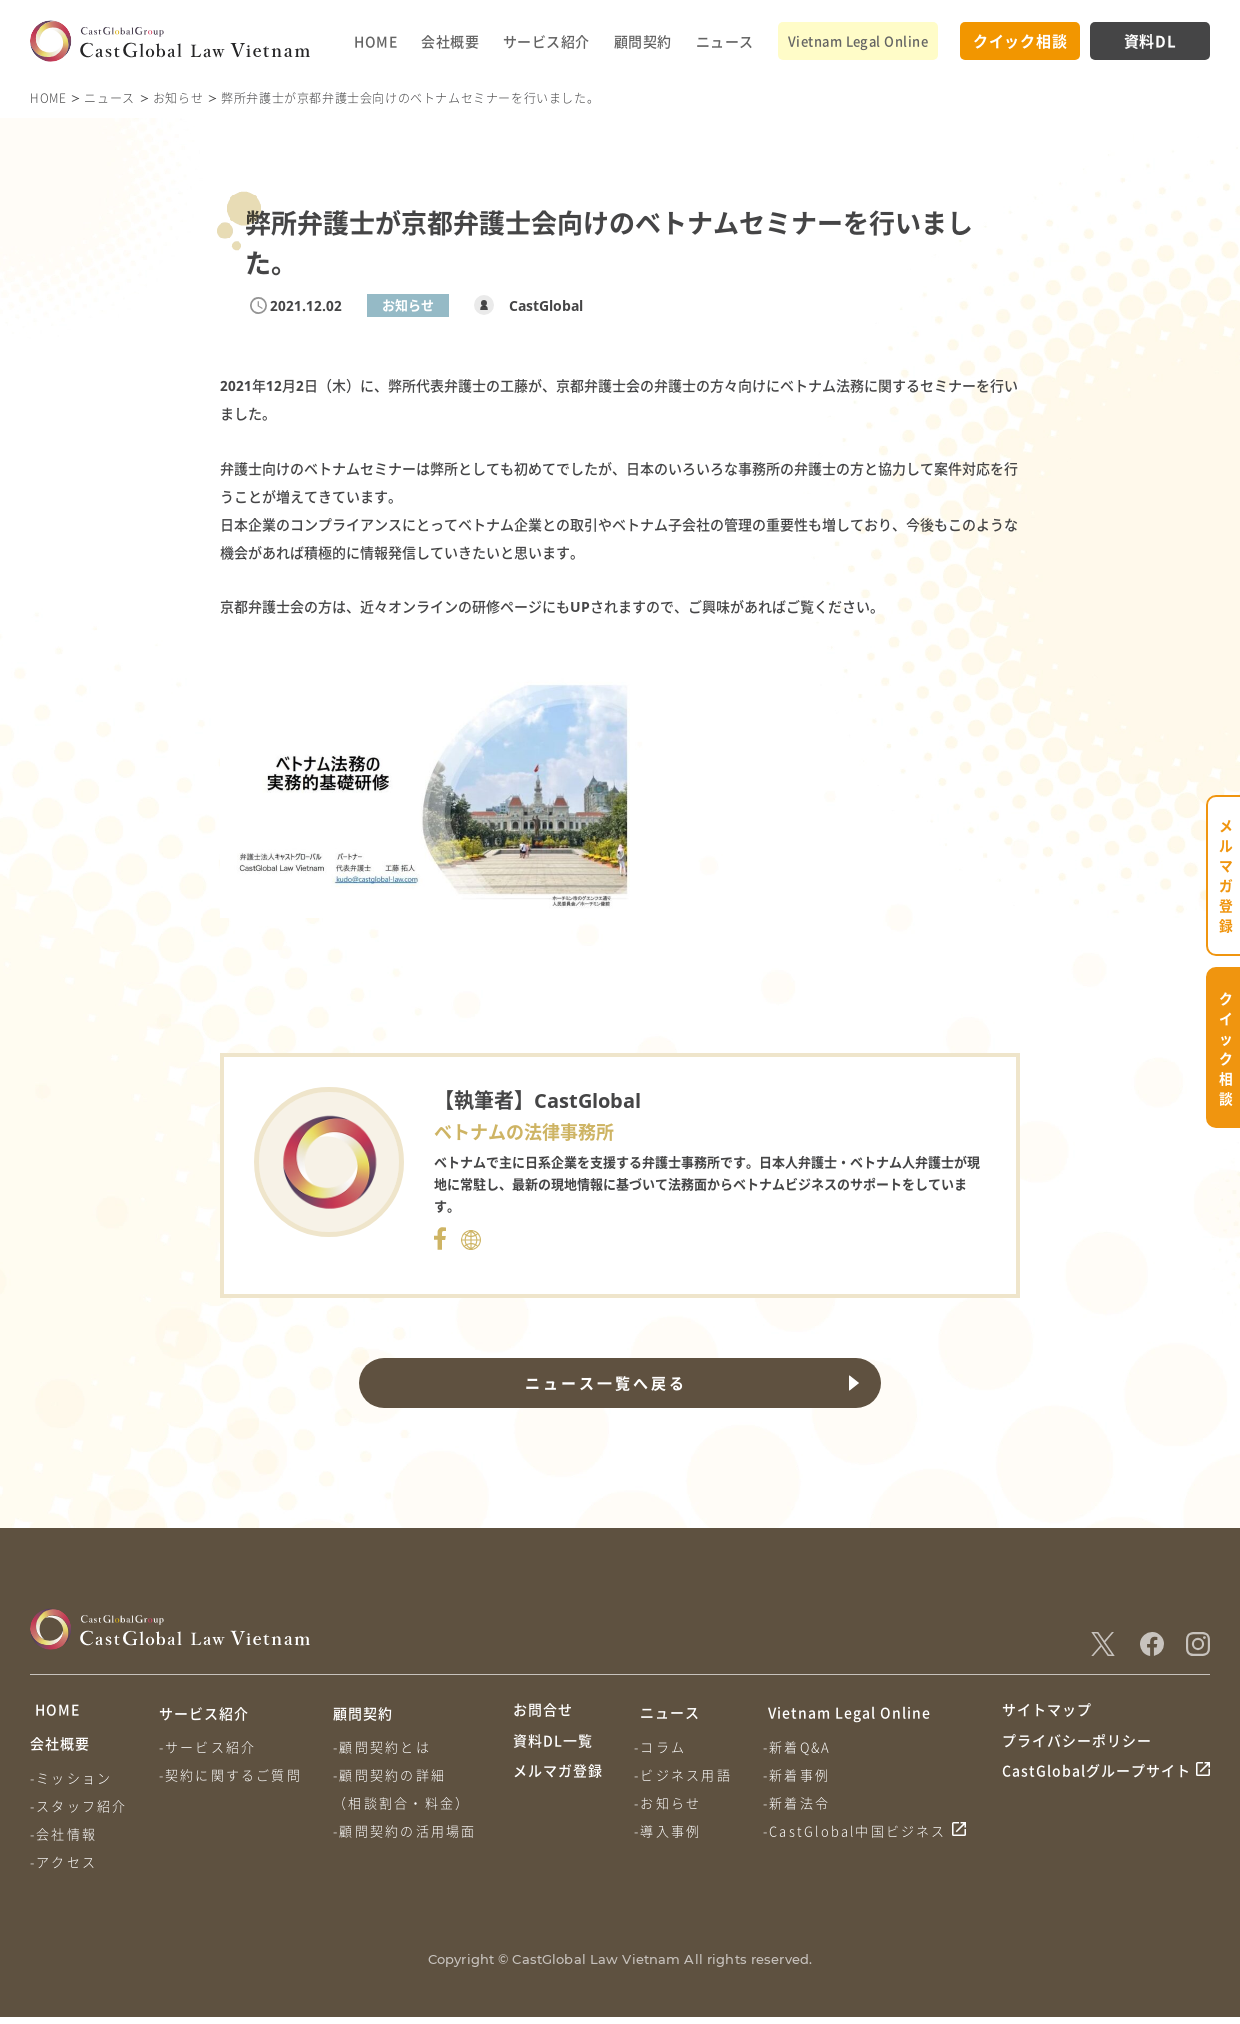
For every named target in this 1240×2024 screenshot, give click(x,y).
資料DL (1150, 40)
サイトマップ (1047, 1713)
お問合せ (543, 1713)
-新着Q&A (801, 1746)
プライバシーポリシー (1077, 1750)
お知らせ (178, 97)
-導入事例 (669, 1830)
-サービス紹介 (209, 1746)
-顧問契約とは (385, 1746)
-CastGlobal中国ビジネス (859, 1830)
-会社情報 (63, 1840)
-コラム (662, 1746)
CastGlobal (541, 305)
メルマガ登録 (558, 1788)
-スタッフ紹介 (78, 1812)
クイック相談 (1020, 40)
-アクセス (63, 1868)
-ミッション (71, 1784)
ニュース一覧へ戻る (604, 1383)
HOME (375, 41)
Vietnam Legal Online (858, 40)
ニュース (725, 41)
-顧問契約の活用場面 (408, 1830)
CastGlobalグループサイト (1096, 1788)
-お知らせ (669, 1802)
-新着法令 (800, 1802)
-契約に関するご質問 (232, 1774)
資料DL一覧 (553, 1750)
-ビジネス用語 (684, 1774)
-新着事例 (800, 1774)
